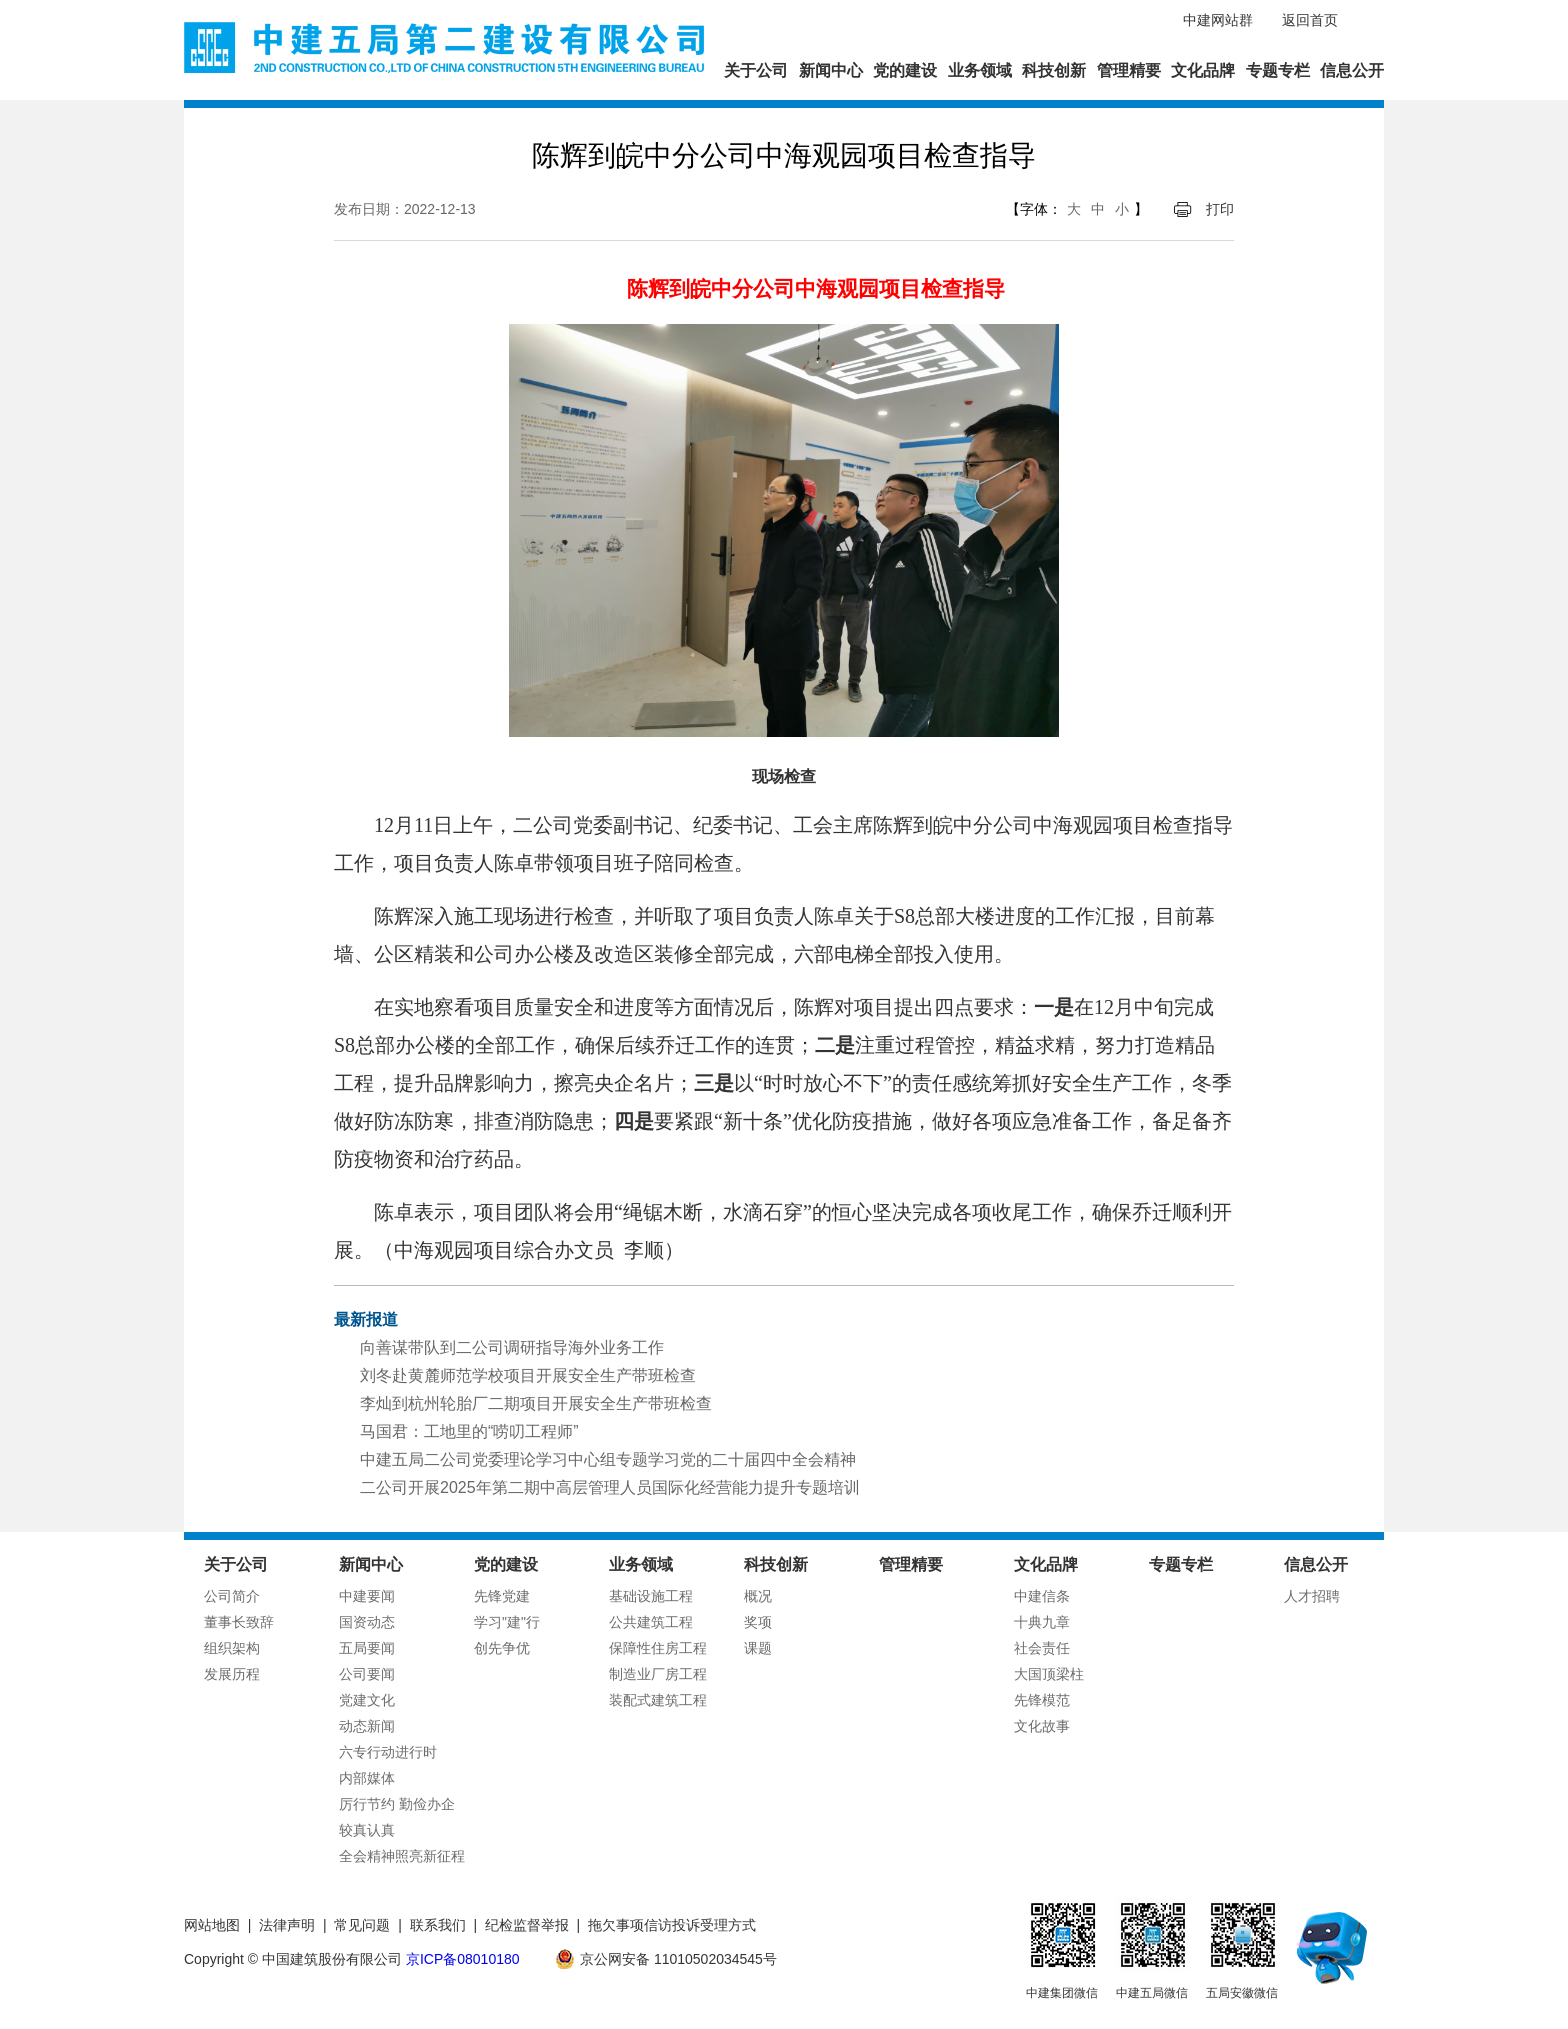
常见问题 (362, 1925)
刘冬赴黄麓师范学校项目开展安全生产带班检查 (528, 1375)
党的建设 (905, 70)
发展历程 (232, 1674)
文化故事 (1042, 1726)
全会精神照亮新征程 (402, 1856)
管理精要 (1129, 70)
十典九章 (1042, 1622)
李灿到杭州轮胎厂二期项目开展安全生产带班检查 (536, 1403)
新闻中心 (831, 70)
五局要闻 (367, 1648)
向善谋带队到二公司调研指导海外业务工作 (512, 1347)
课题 (758, 1648)
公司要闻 (367, 1674)
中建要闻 (367, 1596)
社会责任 (1042, 1648)
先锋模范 (1042, 1700)
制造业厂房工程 (658, 1674)
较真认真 (367, 1830)
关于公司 (756, 70)
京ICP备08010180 (463, 1959)
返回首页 (1310, 20)
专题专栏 (1278, 70)
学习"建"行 (507, 1622)
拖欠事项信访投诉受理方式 (672, 1925)
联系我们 (438, 1925)
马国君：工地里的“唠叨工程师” (469, 1431)
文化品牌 (1203, 70)
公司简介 (232, 1596)
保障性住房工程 (658, 1648)
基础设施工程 (651, 1596)
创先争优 (502, 1648)
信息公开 (1352, 70)
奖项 (758, 1622)
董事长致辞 (239, 1622)
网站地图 (212, 1925)
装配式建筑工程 (658, 1700)
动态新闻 (367, 1726)
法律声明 (287, 1925)
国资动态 (367, 1622)
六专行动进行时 (388, 1752)
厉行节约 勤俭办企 (397, 1804)
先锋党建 (502, 1596)
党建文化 (367, 1700)
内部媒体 (367, 1778)
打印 (1220, 209)
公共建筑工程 (651, 1622)
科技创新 (1054, 70)
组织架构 (232, 1648)
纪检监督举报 (527, 1925)
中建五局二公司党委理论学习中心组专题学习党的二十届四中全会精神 (608, 1459)
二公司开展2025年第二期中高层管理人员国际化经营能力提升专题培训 (610, 1487)
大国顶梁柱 (1049, 1674)
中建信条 (1042, 1596)
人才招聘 (1312, 1596)
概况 (758, 1596)
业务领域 (980, 70)
